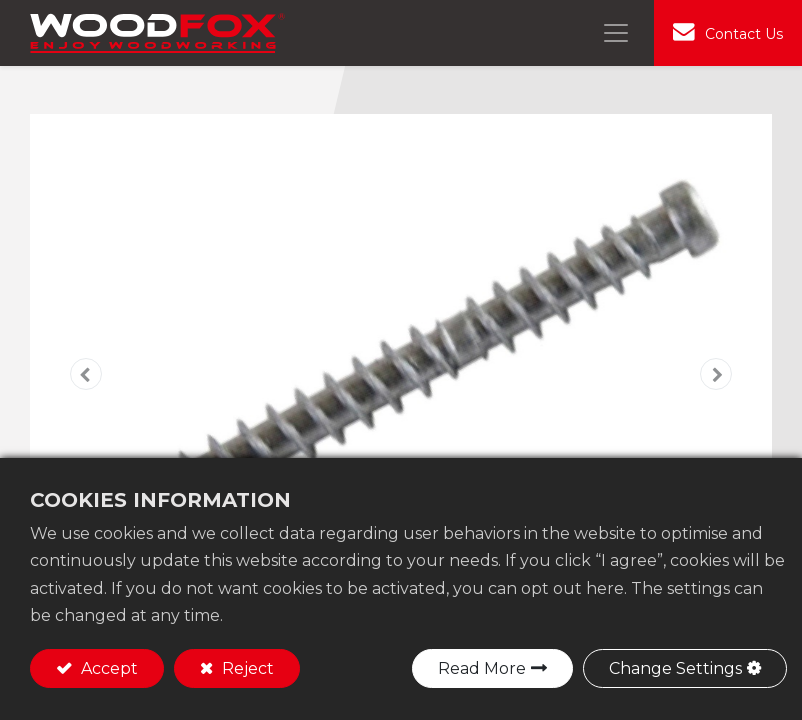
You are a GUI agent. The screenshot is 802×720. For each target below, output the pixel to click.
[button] (85, 374)
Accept (107, 668)
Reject (246, 668)
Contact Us (744, 34)
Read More (482, 668)
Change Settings (675, 668)
